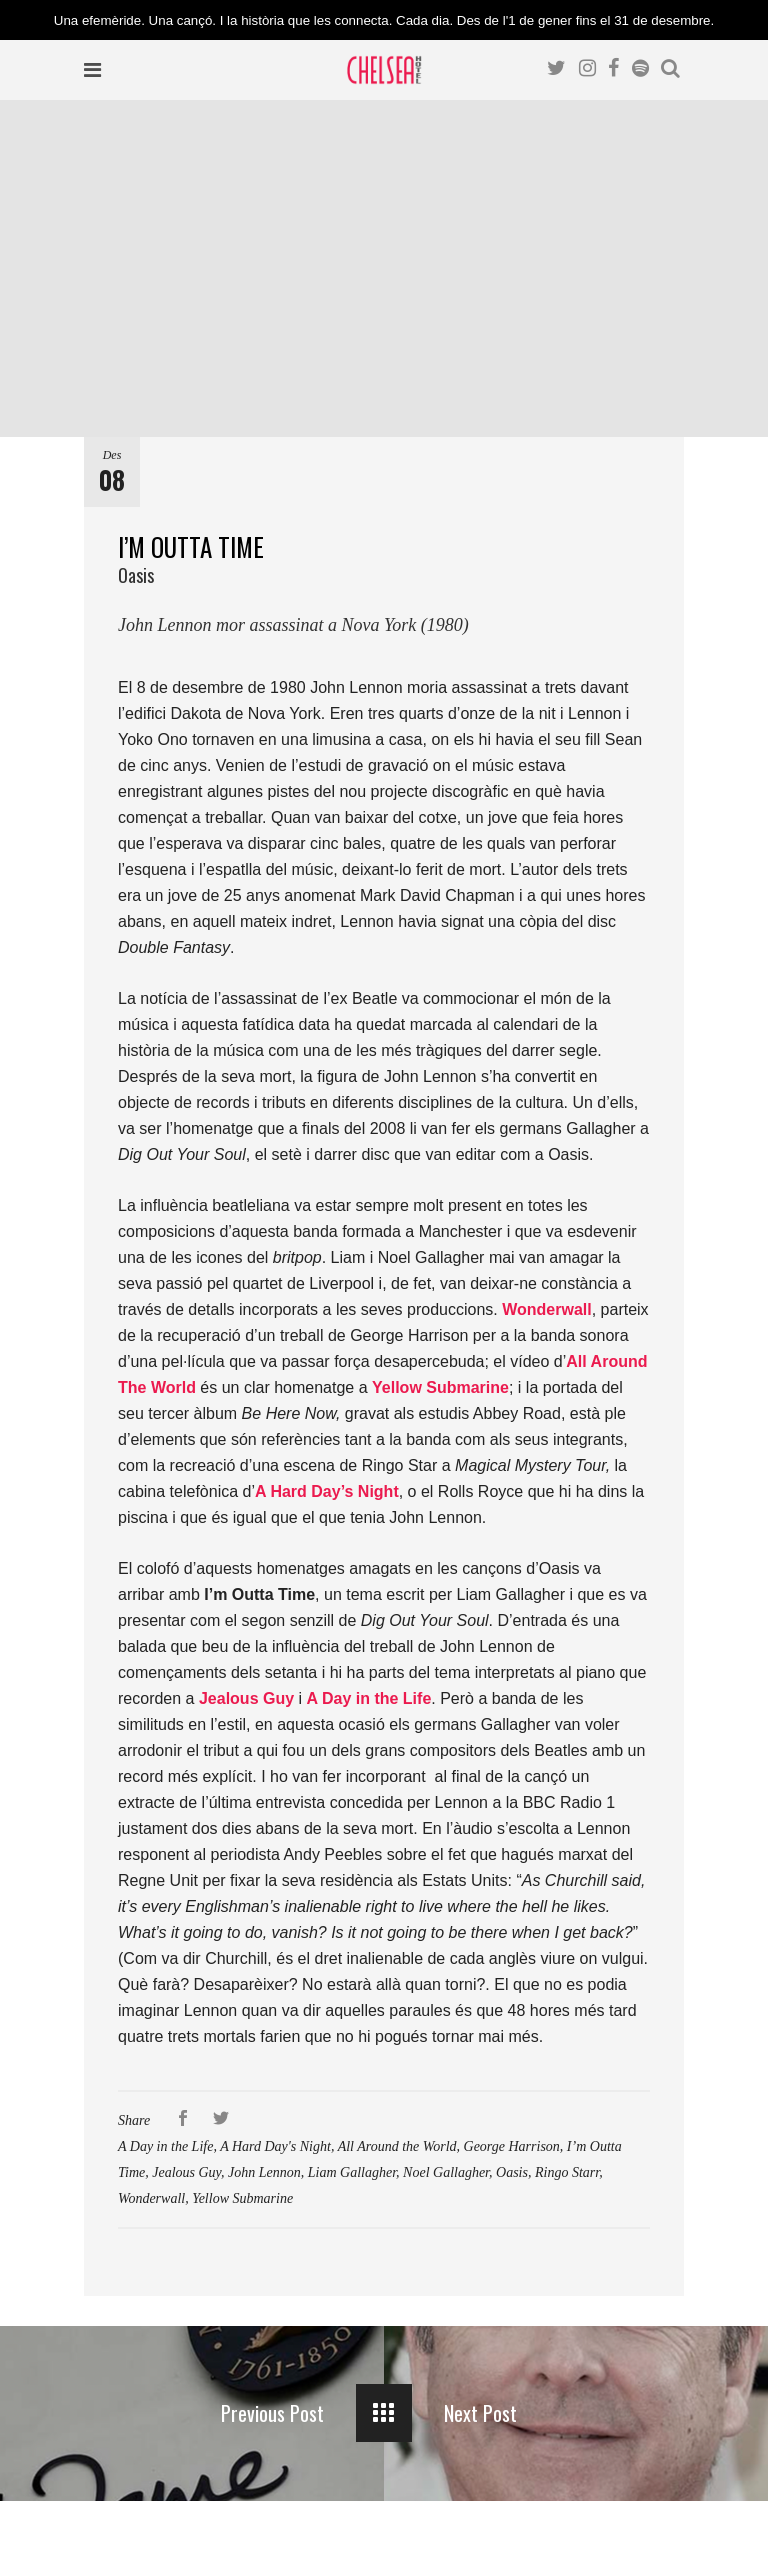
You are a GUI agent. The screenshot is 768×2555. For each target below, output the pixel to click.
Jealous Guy (186, 2172)
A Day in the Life (165, 2146)
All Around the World (397, 2146)
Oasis (512, 2172)
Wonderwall (151, 2198)
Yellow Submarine (242, 2198)
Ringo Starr (567, 2172)
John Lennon (264, 2172)
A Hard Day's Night (275, 2146)
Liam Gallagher (352, 2172)
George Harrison (512, 2146)
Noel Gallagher (446, 2172)
